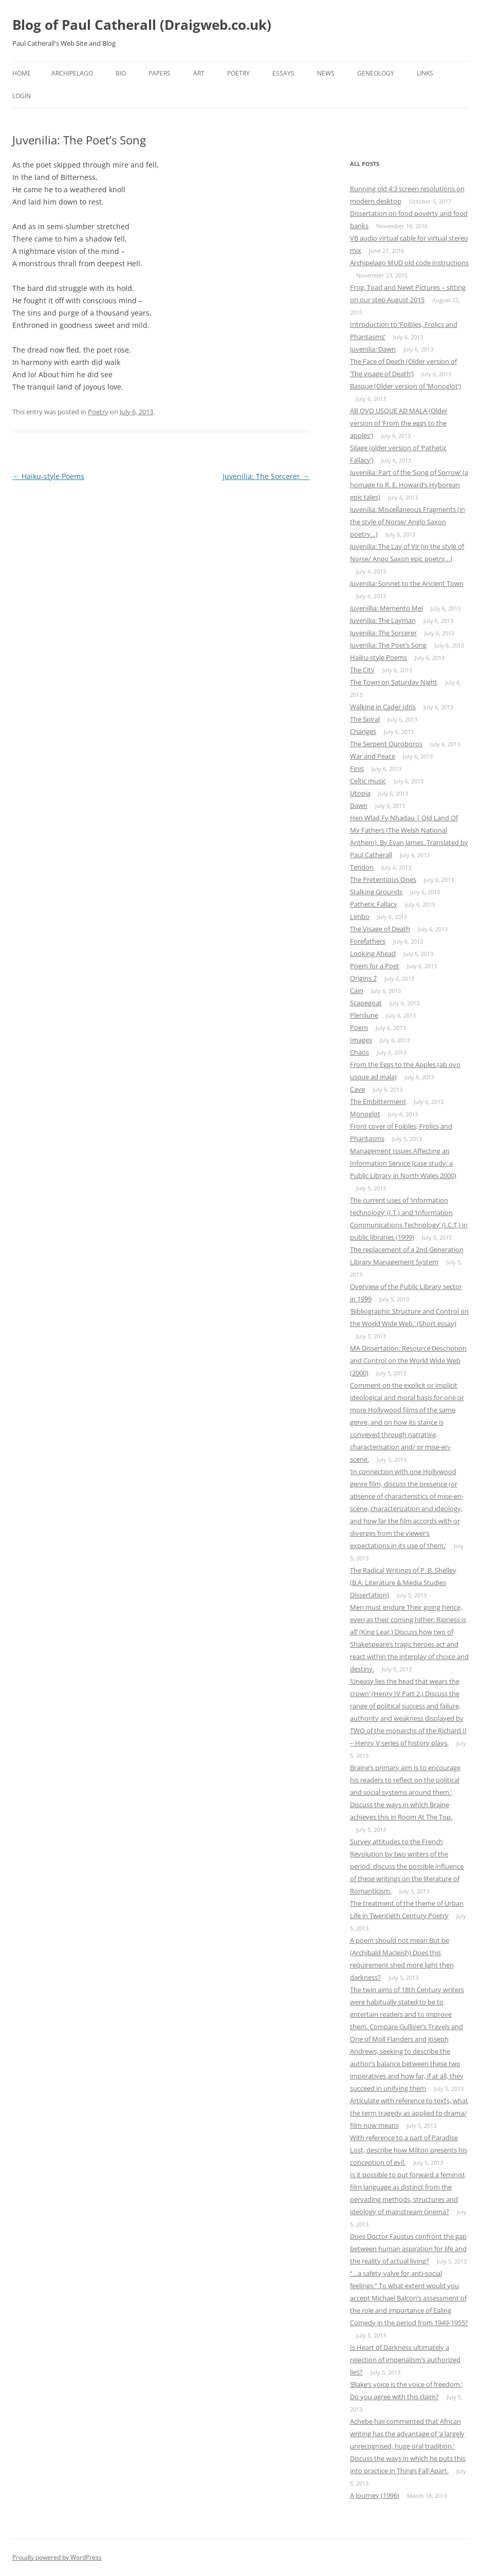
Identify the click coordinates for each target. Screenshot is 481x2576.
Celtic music (368, 780)
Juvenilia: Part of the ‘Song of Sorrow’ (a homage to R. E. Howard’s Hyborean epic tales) (409, 485)
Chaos (359, 1052)
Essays (283, 73)
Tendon (362, 867)
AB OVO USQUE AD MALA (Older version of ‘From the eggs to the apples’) (399, 423)
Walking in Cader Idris (383, 706)
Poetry (238, 73)
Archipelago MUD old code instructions (409, 262)
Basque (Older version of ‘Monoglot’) (405, 386)
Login (21, 95)
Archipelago (72, 73)
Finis (357, 768)
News (326, 73)
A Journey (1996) (374, 2495)
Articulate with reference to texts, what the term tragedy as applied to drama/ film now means (409, 2113)
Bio (121, 73)
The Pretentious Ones (383, 879)
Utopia (360, 793)
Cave (357, 1089)
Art (199, 73)
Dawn (358, 805)
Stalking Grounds (376, 891)
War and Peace (372, 756)
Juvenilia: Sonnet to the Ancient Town (407, 583)
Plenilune (364, 1015)
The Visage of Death (380, 928)
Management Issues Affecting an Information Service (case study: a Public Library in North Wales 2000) (403, 1163)
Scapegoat (366, 1002)
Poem (359, 1027)
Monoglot (365, 1113)
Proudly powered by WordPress (57, 2557)
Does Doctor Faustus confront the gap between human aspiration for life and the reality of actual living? (408, 2249)
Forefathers (367, 941)
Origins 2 (363, 978)
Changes (363, 731)
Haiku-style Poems (48, 476)
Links (425, 73)
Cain (356, 990)
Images (361, 1039)
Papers (160, 73)
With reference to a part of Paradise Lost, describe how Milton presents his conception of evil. (408, 2150)
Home (21, 73)
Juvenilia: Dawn (373, 349)
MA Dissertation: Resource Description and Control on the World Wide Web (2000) (408, 1360)
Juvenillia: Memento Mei (386, 608)
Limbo (359, 916)
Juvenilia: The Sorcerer (266, 476)
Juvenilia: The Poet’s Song (388, 645)
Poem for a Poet (374, 965)
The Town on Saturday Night (393, 682)
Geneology (375, 73)
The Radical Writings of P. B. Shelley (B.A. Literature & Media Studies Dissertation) (403, 1582)
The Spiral (365, 719)
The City (362, 669)
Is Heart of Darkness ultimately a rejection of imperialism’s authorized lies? (405, 2360)
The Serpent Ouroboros (386, 743)
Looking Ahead (373, 953)
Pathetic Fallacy (373, 904)
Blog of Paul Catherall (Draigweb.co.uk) (141, 24)
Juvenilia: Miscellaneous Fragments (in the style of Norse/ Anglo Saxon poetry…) (407, 522)
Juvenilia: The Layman (383, 620)
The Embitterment (378, 1101)
